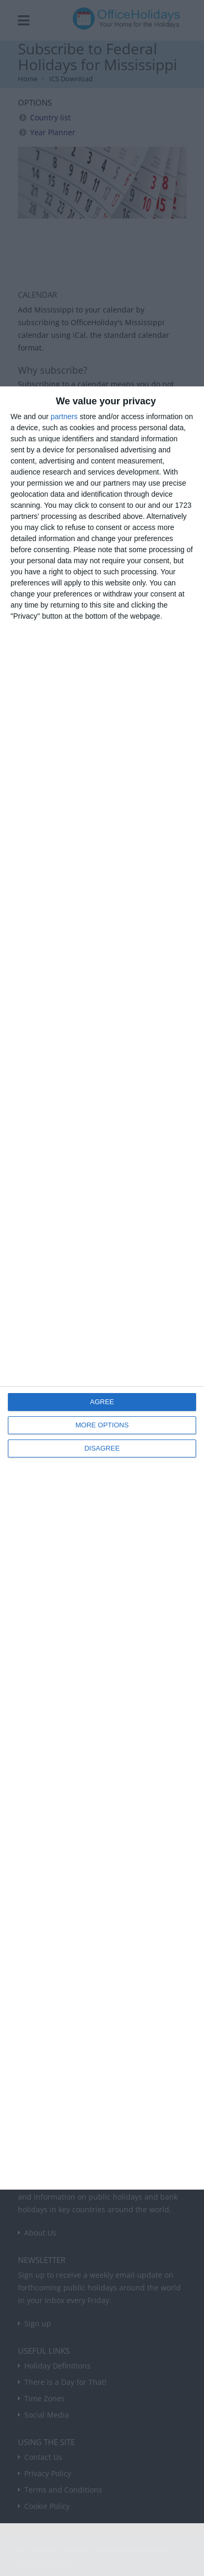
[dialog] (102, 1288)
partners (64, 416)
